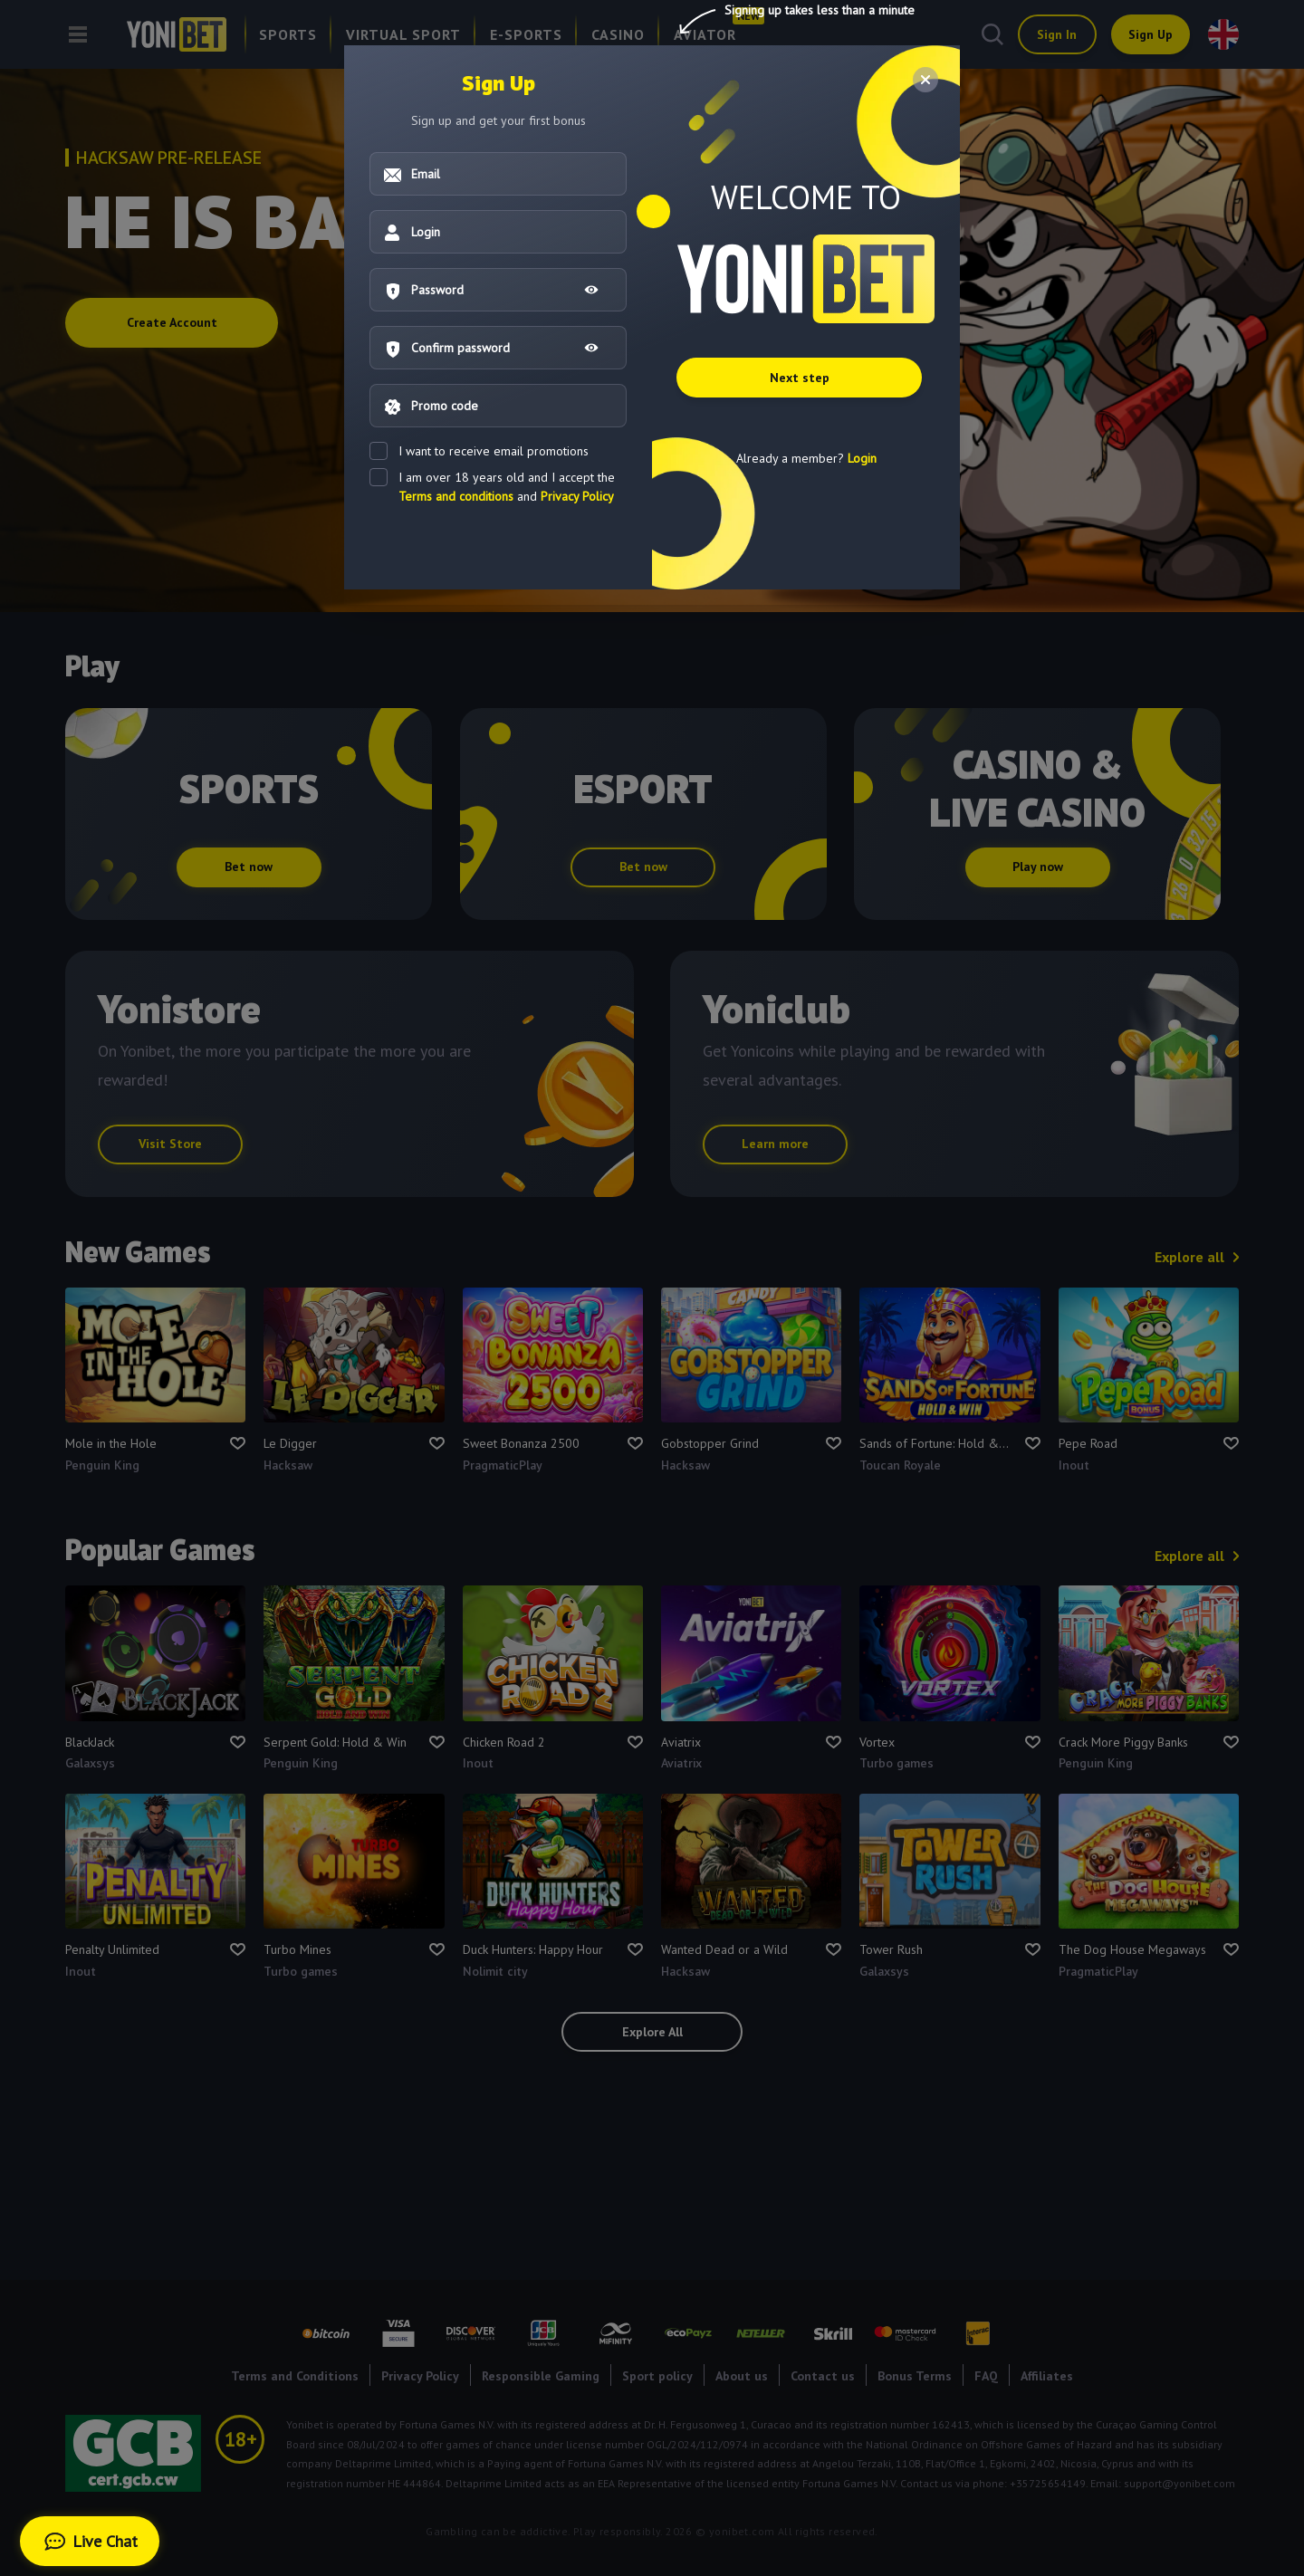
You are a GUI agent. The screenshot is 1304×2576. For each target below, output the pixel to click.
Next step (805, 385)
